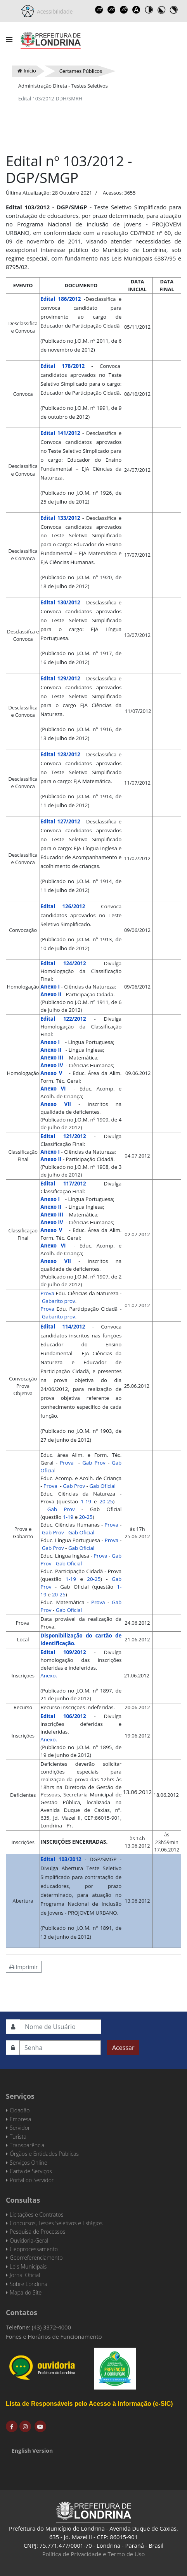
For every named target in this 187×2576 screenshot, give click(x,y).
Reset (124, 9)
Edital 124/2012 (63, 963)
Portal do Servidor (32, 2180)
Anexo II (50, 994)
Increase (99, 9)
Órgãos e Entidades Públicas (44, 2153)
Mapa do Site (26, 2292)
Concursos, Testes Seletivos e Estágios (56, 2223)
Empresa (20, 2119)
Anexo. (48, 1675)
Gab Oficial (102, 1485)
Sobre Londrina (28, 2284)
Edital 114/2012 (62, 1326)
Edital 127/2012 (60, 821)
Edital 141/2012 (60, 433)
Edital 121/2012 (63, 1136)
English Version (32, 2450)
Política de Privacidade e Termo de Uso (93, 2554)
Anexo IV (51, 1065)
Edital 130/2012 (60, 602)
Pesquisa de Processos (37, 2231)
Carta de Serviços (31, 2171)
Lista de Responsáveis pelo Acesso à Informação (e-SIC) (89, 2403)
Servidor (20, 2127)
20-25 (106, 1501)
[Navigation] (9, 39)
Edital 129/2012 (60, 678)
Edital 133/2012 (60, 517)
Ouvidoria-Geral (29, 2240)
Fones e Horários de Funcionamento (54, 2336)
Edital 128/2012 (60, 754)
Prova (47, 1293)
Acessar (123, 2047)
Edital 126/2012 (62, 906)
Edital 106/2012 (63, 1716)
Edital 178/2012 (62, 365)
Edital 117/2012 (63, 1183)
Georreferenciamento (36, 2257)
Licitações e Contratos (36, 2214)
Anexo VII (55, 1104)
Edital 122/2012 (63, 1018)
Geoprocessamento (34, 2249)
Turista (18, 2136)
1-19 (84, 1501)
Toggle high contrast (148, 9)
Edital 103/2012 (60, 1859)
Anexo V (51, 1073)
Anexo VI (53, 1088)
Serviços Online (28, 2162)
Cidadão (20, 2110)
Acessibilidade (53, 11)
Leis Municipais (28, 2266)
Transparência (27, 2145)
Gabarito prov (58, 1300)
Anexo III (51, 1057)
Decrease (111, 9)
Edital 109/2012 (63, 1652)
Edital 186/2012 (60, 298)
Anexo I (50, 986)
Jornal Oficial (25, 2275)
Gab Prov (93, 1462)
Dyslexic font (136, 9)
